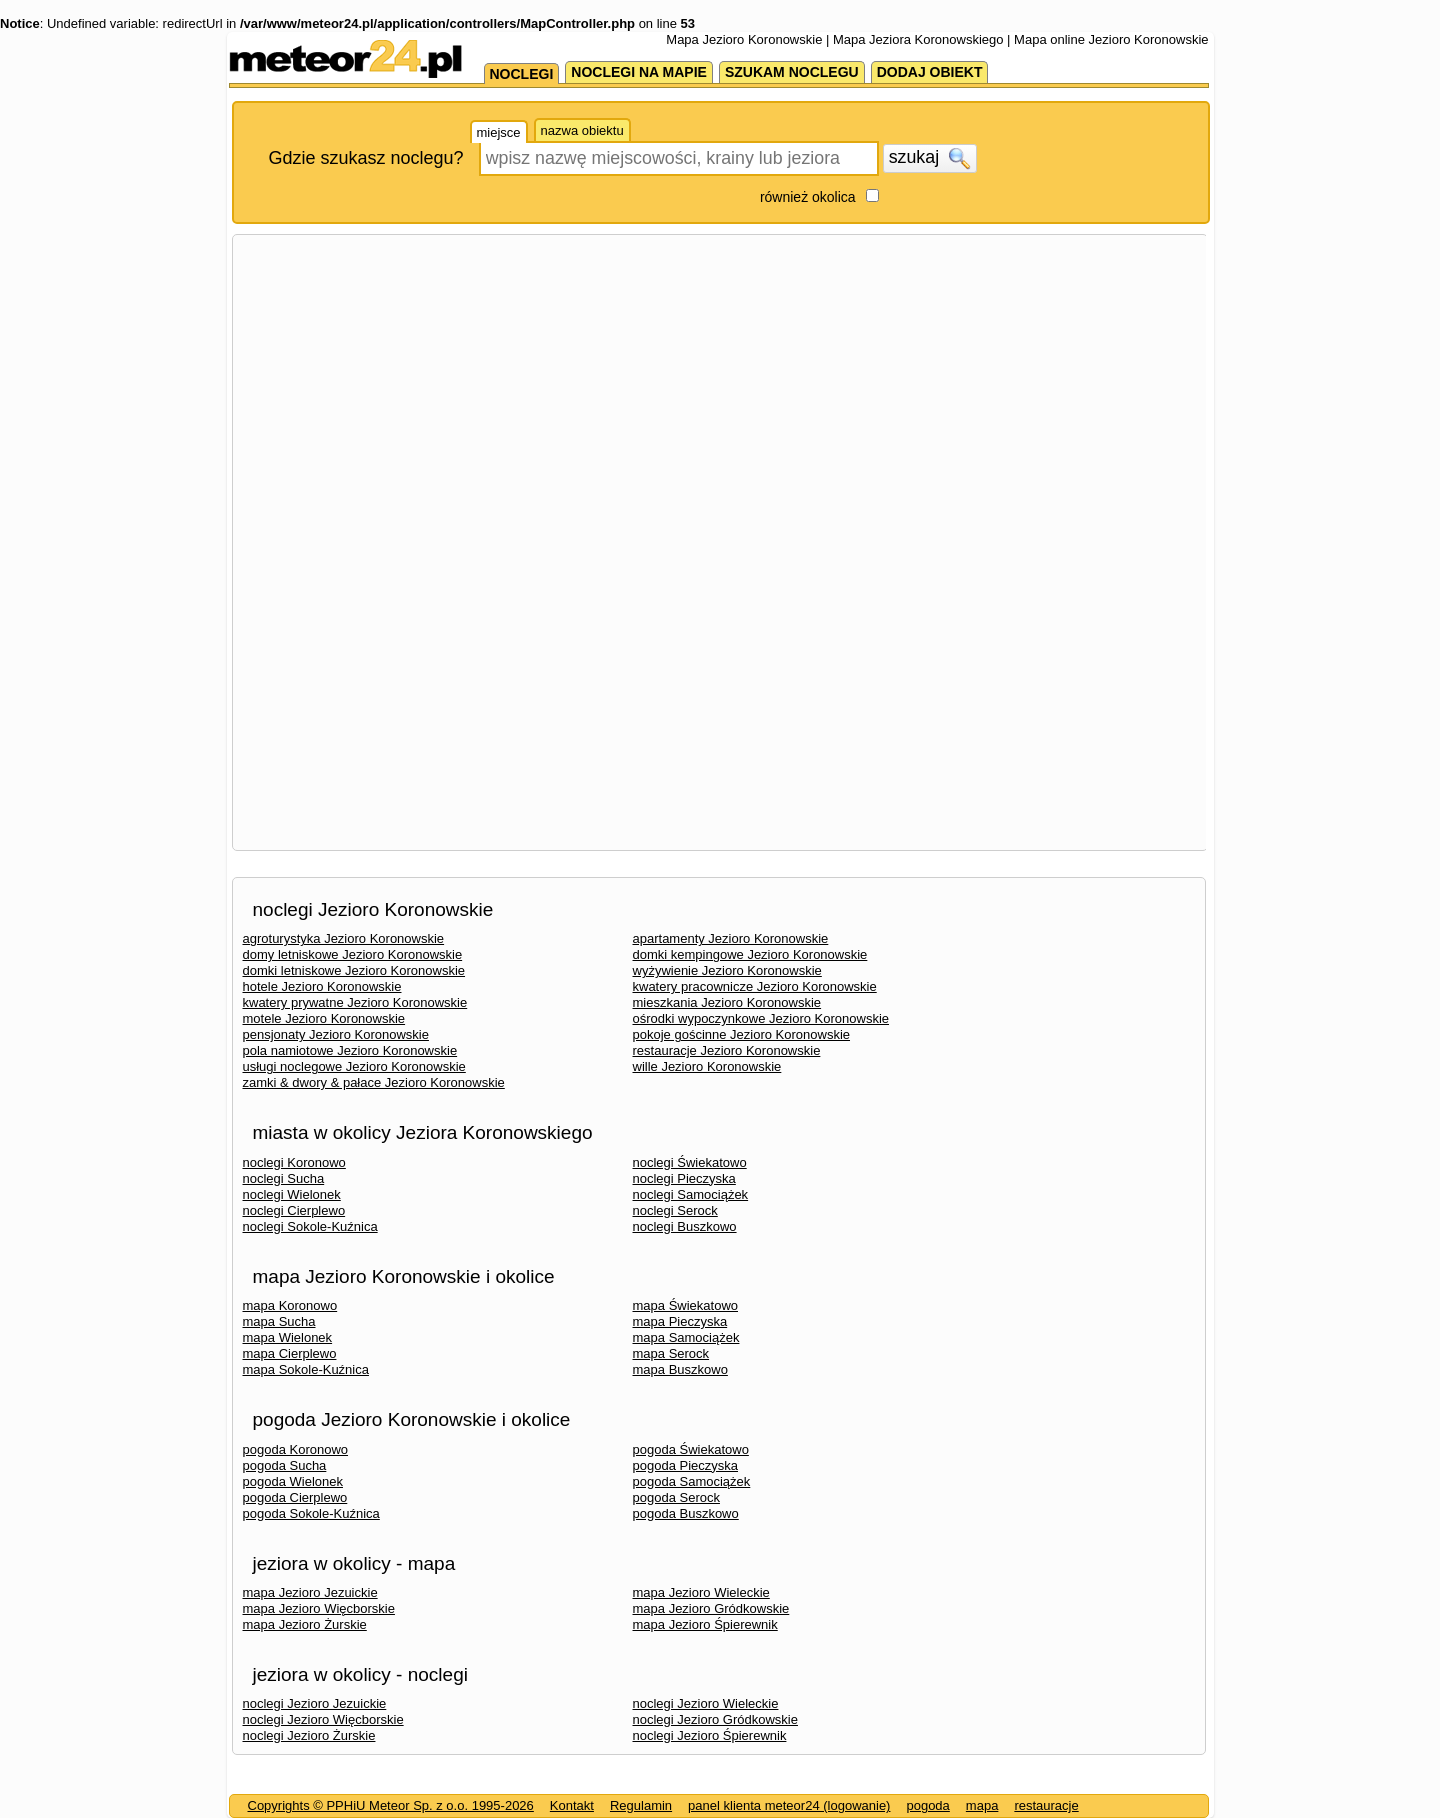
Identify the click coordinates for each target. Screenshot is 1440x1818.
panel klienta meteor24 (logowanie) (789, 1805)
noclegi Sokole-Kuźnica (310, 1226)
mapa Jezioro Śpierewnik (705, 1624)
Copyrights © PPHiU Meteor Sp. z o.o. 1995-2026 (391, 1805)
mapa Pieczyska (680, 1321)
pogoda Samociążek (692, 1481)
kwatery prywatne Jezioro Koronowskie (355, 1002)
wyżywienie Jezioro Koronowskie (727, 970)
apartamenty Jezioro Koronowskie (731, 938)
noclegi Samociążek (691, 1194)
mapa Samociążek (686, 1337)
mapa (982, 1805)
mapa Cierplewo (290, 1353)
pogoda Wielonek (293, 1481)
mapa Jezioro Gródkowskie (711, 1608)
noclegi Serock (675, 1210)
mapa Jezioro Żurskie (305, 1624)
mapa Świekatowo (686, 1305)
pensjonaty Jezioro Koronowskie (336, 1034)
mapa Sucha (279, 1321)
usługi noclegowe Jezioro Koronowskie (354, 1066)
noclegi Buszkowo (685, 1226)
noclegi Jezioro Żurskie (309, 1735)
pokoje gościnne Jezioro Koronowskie (742, 1034)
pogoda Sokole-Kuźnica (311, 1513)
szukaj (930, 158)
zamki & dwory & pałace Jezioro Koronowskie (374, 1082)
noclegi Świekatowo (690, 1162)
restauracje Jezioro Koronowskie (727, 1050)
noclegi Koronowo (294, 1162)
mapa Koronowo (290, 1305)
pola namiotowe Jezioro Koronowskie (350, 1050)
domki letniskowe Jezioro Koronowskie (354, 970)
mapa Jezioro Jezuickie (310, 1592)
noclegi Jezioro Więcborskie (323, 1719)
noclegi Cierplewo (294, 1210)
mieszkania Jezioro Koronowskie (727, 1002)
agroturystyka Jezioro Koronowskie (344, 938)
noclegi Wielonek (292, 1194)
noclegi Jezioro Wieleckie (706, 1703)
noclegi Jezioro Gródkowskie (715, 1719)
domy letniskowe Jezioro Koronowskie (353, 954)
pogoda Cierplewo (295, 1497)
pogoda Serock (676, 1497)
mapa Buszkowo (680, 1369)
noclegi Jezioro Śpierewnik (710, 1735)
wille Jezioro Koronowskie (707, 1066)
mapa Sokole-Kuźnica (306, 1369)
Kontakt (572, 1805)
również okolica (808, 197)
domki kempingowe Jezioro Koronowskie (750, 954)
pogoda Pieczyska (686, 1465)
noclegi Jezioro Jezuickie (315, 1703)
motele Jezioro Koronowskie (324, 1018)
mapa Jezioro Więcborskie (319, 1608)
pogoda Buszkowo (686, 1513)
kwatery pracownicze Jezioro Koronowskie (755, 986)
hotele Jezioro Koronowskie (322, 986)
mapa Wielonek (288, 1337)
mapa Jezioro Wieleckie (701, 1592)
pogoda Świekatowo (691, 1449)
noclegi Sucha (284, 1178)
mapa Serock (671, 1353)
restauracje (1046, 1805)
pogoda (927, 1805)
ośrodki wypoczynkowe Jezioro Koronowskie (761, 1018)
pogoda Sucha (285, 1465)
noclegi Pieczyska (684, 1178)
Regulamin (641, 1805)
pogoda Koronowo (296, 1449)
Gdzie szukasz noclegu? (366, 158)
